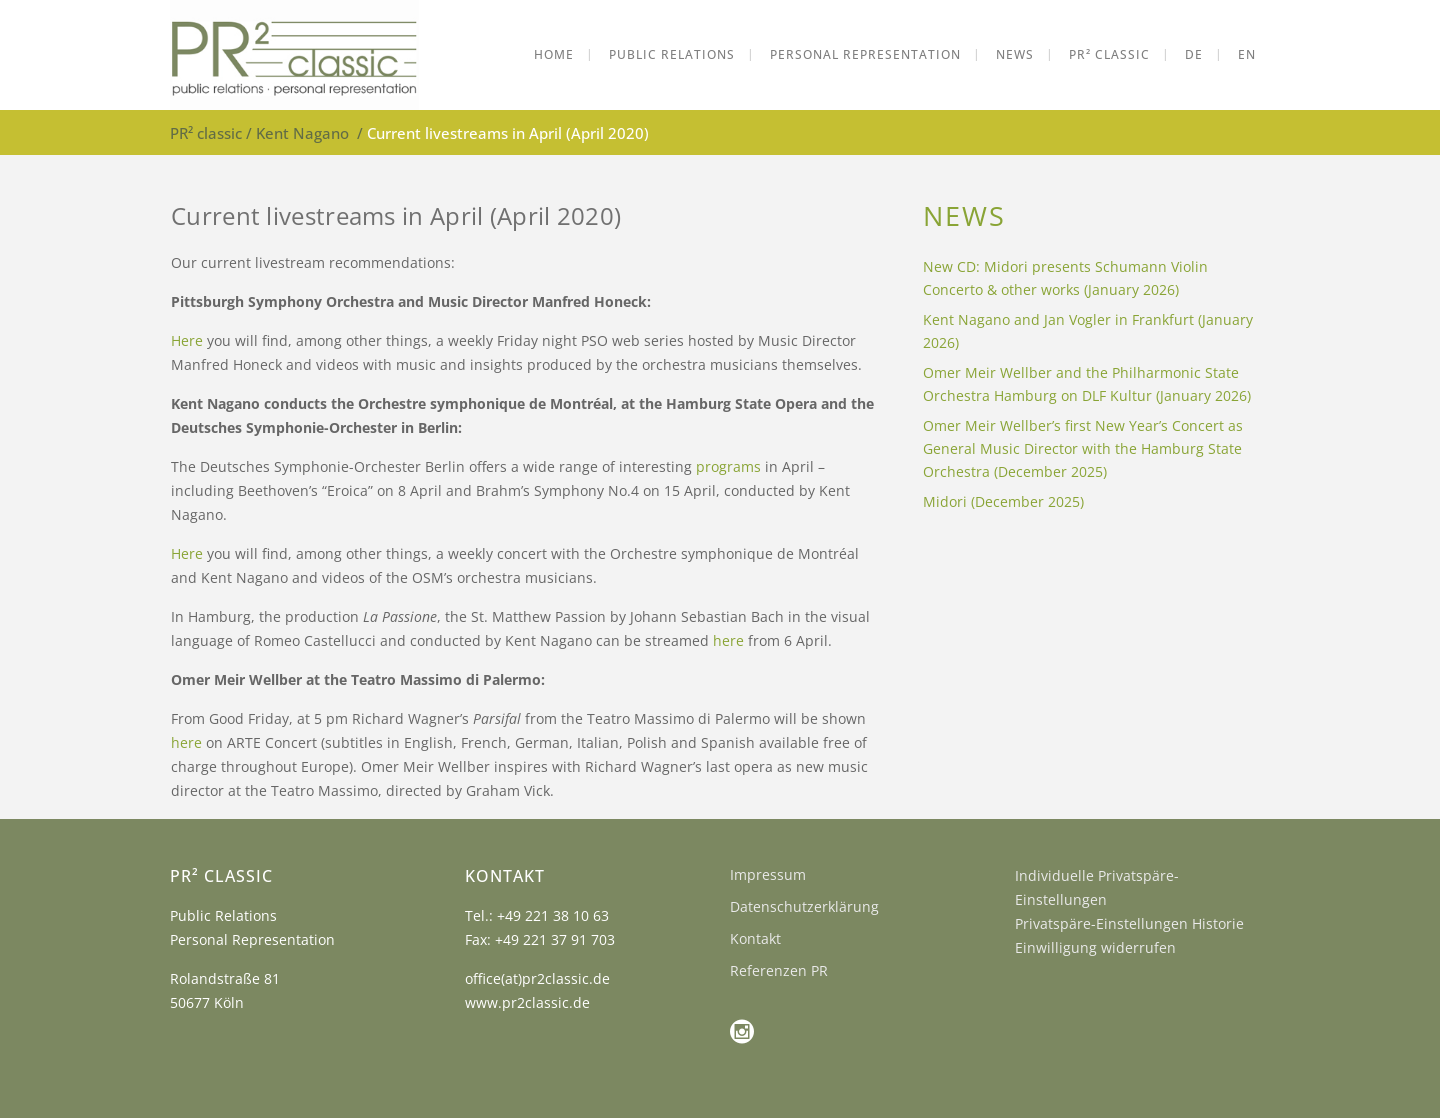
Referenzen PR (779, 970)
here (728, 640)
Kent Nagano (302, 133)
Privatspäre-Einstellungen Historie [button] (1129, 923)
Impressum (768, 874)
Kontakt (755, 938)
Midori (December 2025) (1003, 501)
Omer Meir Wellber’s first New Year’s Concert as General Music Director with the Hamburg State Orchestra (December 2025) (1083, 448)
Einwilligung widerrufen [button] (1095, 947)
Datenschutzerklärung (804, 906)
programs (730, 466)
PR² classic (206, 133)
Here (187, 340)
